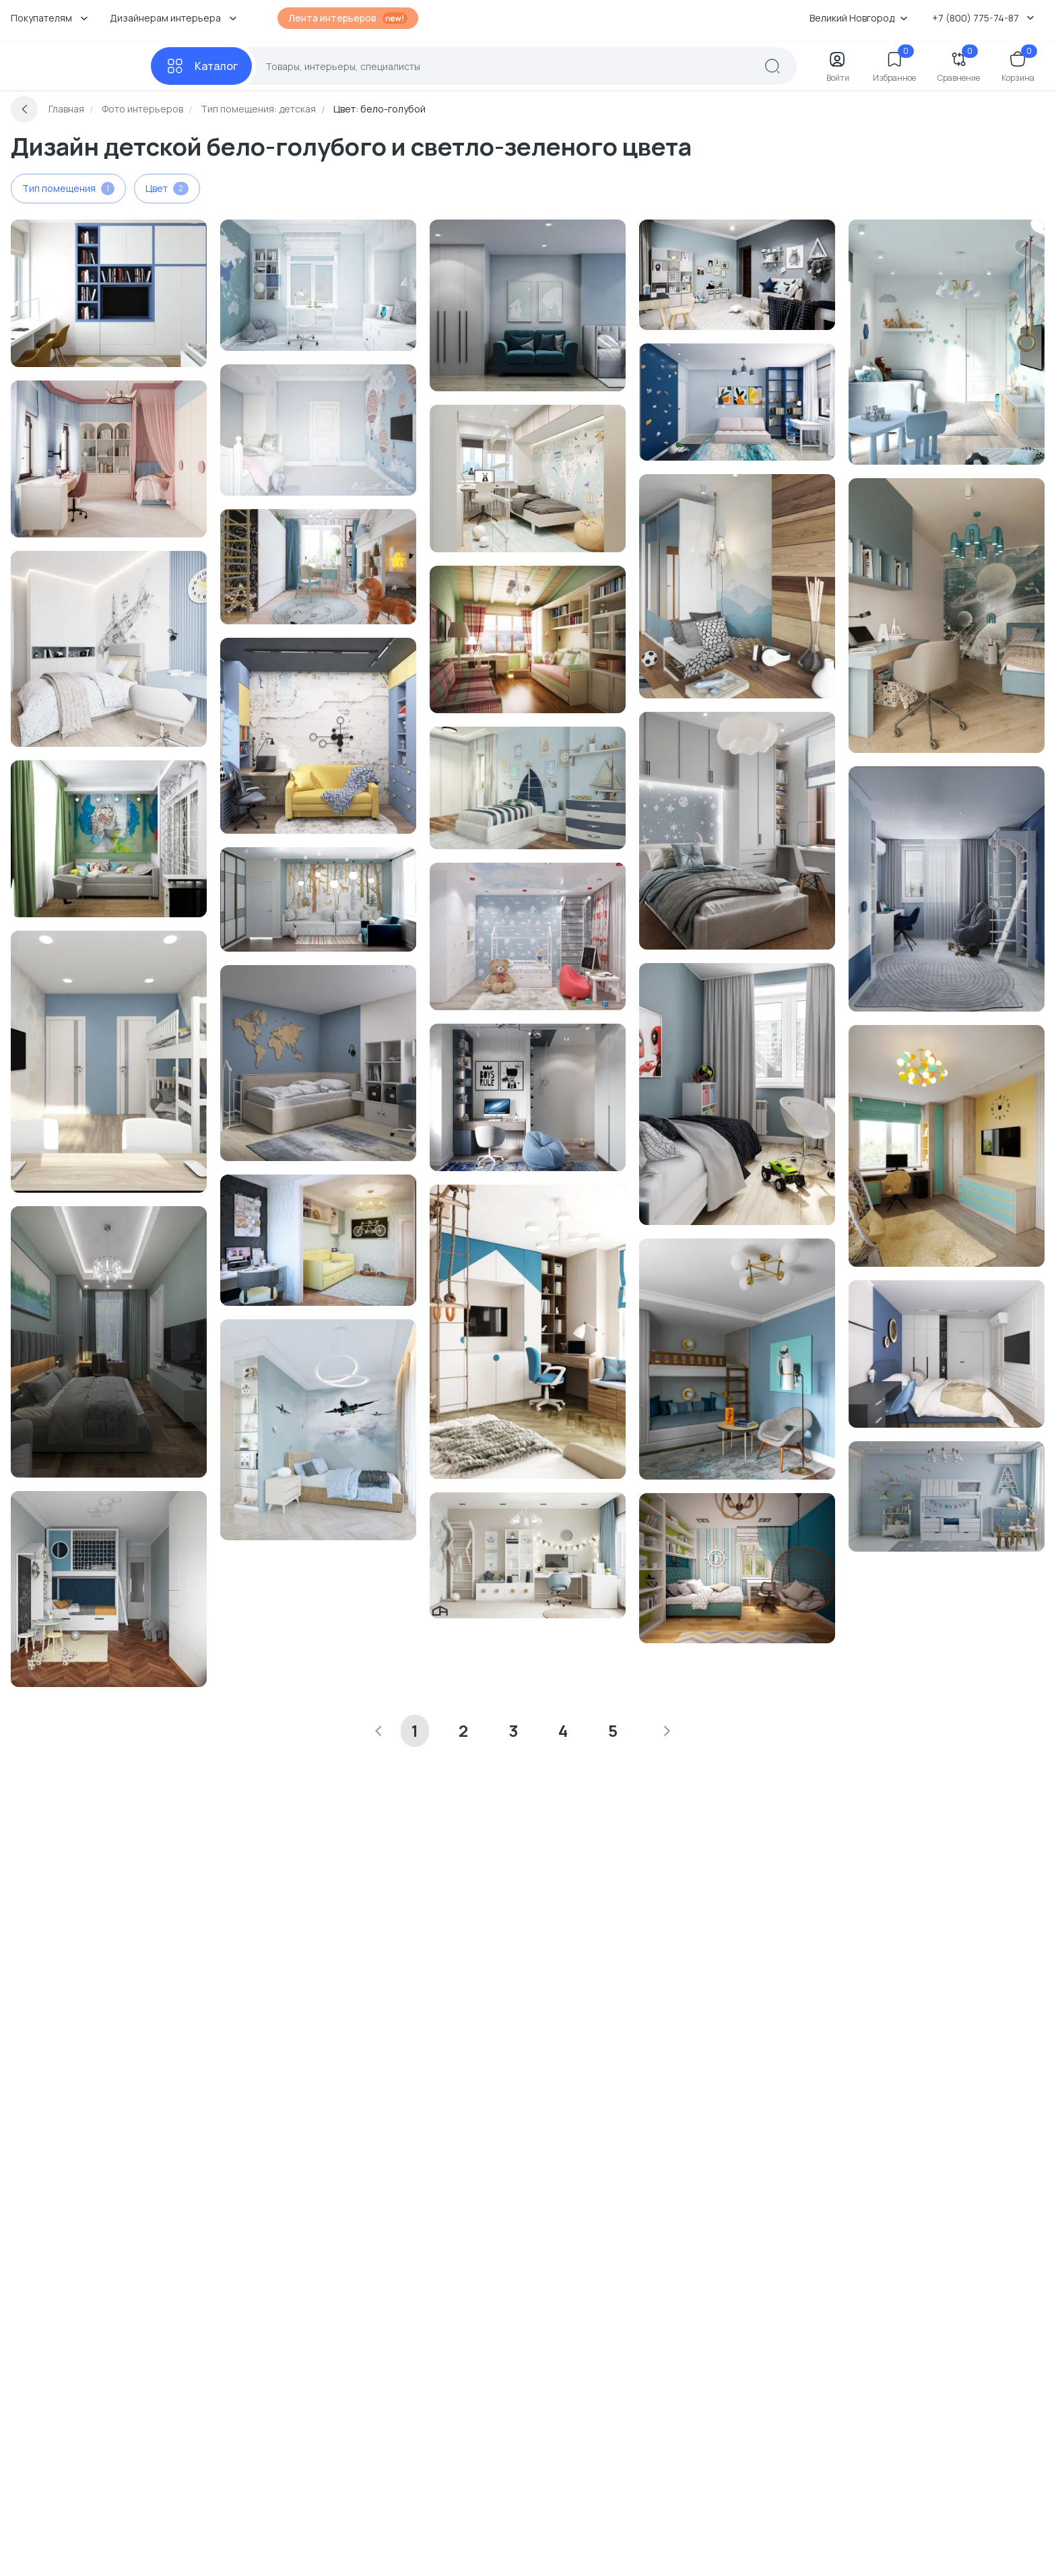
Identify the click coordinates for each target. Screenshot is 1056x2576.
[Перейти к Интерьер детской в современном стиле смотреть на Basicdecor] (737, 586)
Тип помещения (68, 188)
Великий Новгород (859, 17)
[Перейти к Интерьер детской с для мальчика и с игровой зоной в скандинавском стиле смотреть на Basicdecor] (947, 1496)
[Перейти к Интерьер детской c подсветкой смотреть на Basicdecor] (528, 305)
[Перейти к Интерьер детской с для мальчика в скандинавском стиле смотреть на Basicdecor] (737, 275)
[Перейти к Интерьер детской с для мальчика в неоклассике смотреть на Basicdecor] (318, 1240)
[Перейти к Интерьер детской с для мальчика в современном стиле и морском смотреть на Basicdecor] (528, 788)
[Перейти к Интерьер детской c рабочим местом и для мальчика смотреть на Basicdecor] (947, 1146)
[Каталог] (201, 66)
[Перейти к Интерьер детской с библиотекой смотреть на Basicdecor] (737, 402)
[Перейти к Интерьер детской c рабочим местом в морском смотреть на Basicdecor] (737, 1568)
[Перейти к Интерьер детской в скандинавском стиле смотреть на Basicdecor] (318, 899)
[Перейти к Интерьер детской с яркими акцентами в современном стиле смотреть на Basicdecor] (109, 838)
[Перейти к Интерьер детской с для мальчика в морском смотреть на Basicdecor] (528, 1332)
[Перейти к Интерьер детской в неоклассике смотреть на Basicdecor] (737, 1359)
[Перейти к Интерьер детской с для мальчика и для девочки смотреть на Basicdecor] (528, 478)
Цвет (167, 188)
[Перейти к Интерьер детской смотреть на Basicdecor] (109, 293)
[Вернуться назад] (24, 109)
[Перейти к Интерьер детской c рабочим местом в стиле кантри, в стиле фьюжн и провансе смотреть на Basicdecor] (528, 639)
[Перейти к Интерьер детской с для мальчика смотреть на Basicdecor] (947, 615)
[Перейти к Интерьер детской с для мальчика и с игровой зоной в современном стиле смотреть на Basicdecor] (947, 342)
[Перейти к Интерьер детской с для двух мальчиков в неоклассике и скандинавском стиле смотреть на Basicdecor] (109, 1589)
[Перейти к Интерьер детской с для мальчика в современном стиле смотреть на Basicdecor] (528, 936)
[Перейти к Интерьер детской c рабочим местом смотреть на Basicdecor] (318, 285)
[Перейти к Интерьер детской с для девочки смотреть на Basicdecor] (318, 430)
